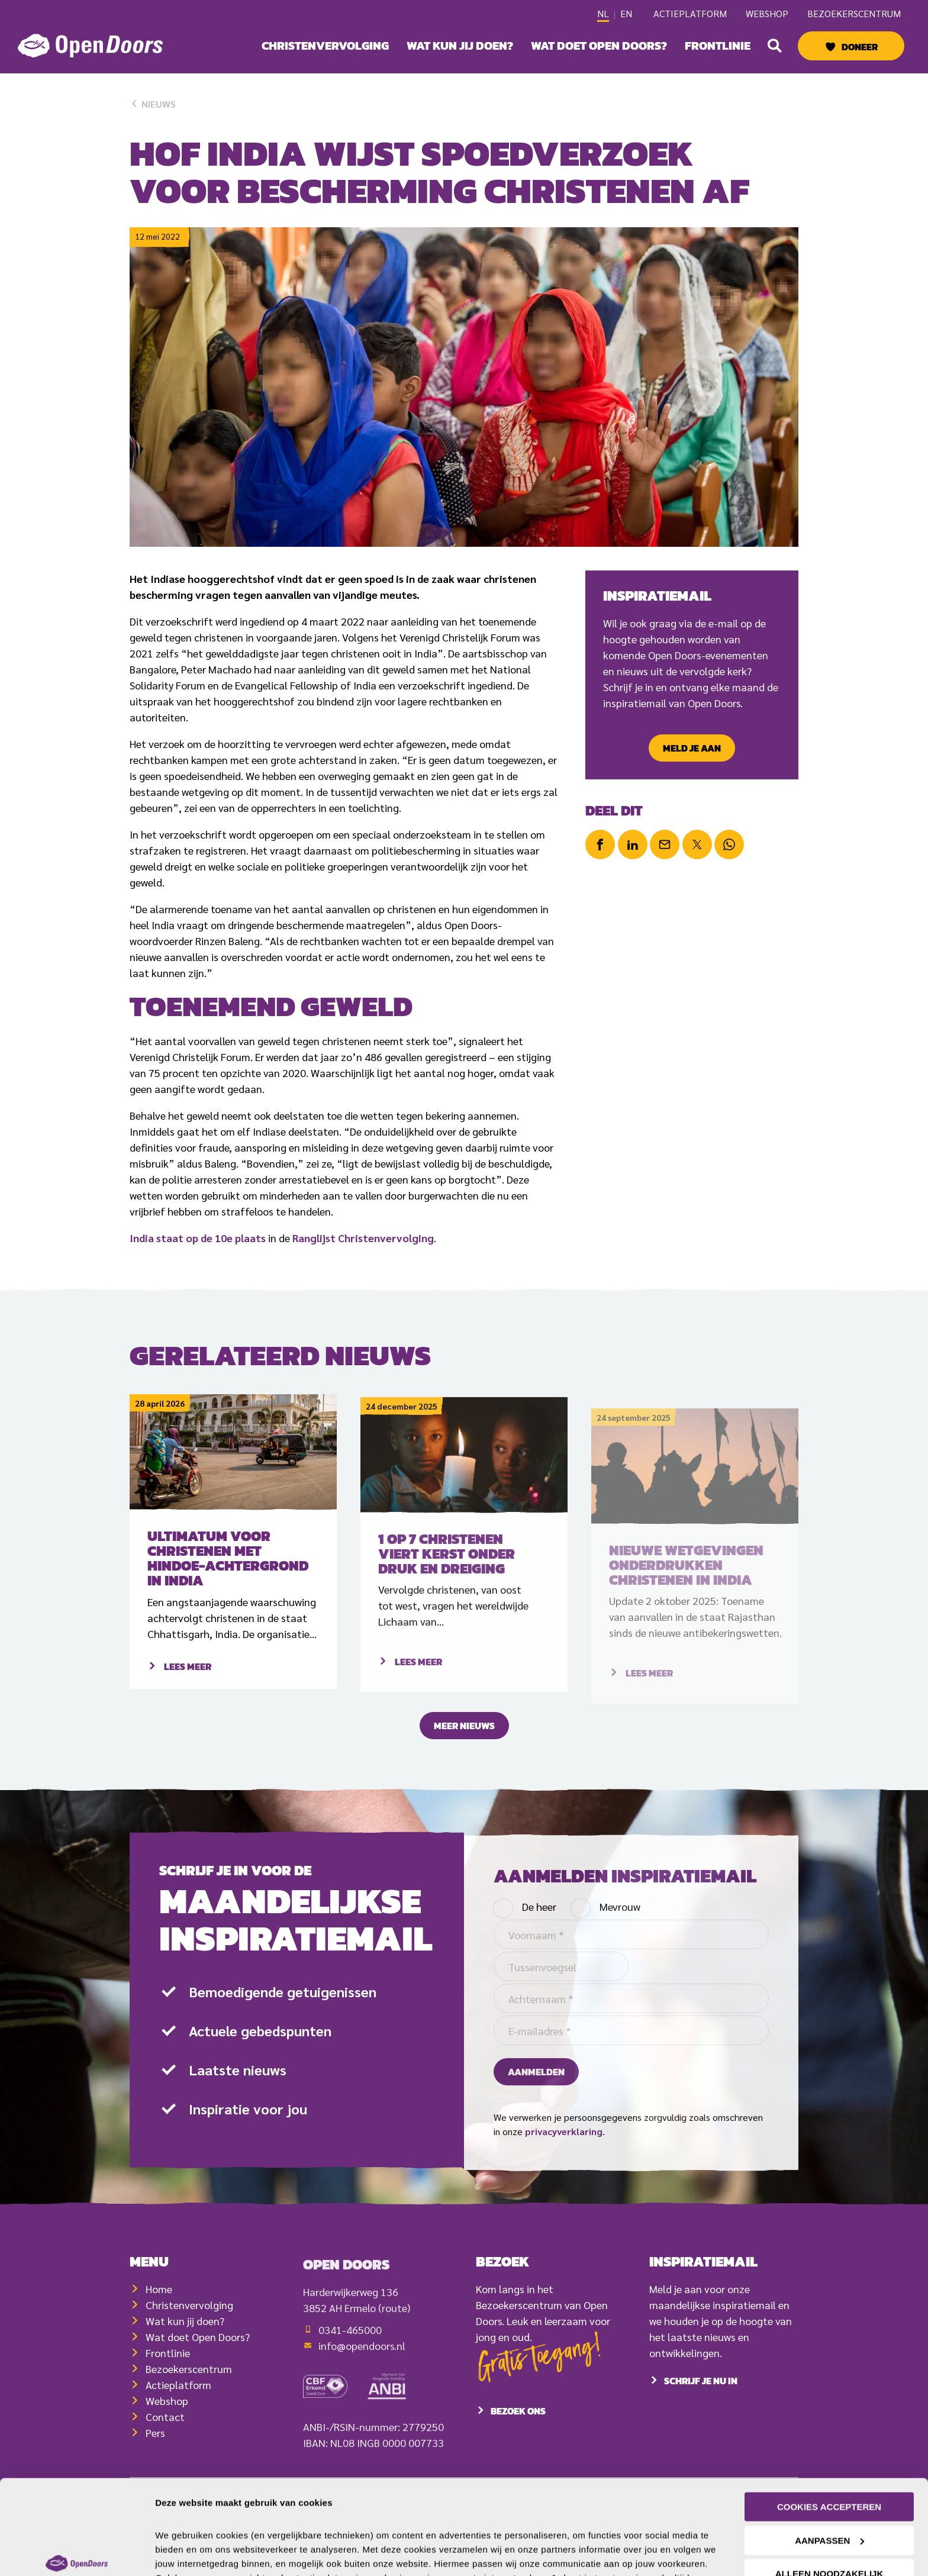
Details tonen (183, 2553)
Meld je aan (692, 748)
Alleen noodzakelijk (829, 2502)
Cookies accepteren (829, 2435)
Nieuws (153, 104)
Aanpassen (829, 2468)
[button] (774, 45)
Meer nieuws (464, 1742)
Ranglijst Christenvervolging (363, 1238)
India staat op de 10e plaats (198, 1238)
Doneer (860, 47)
